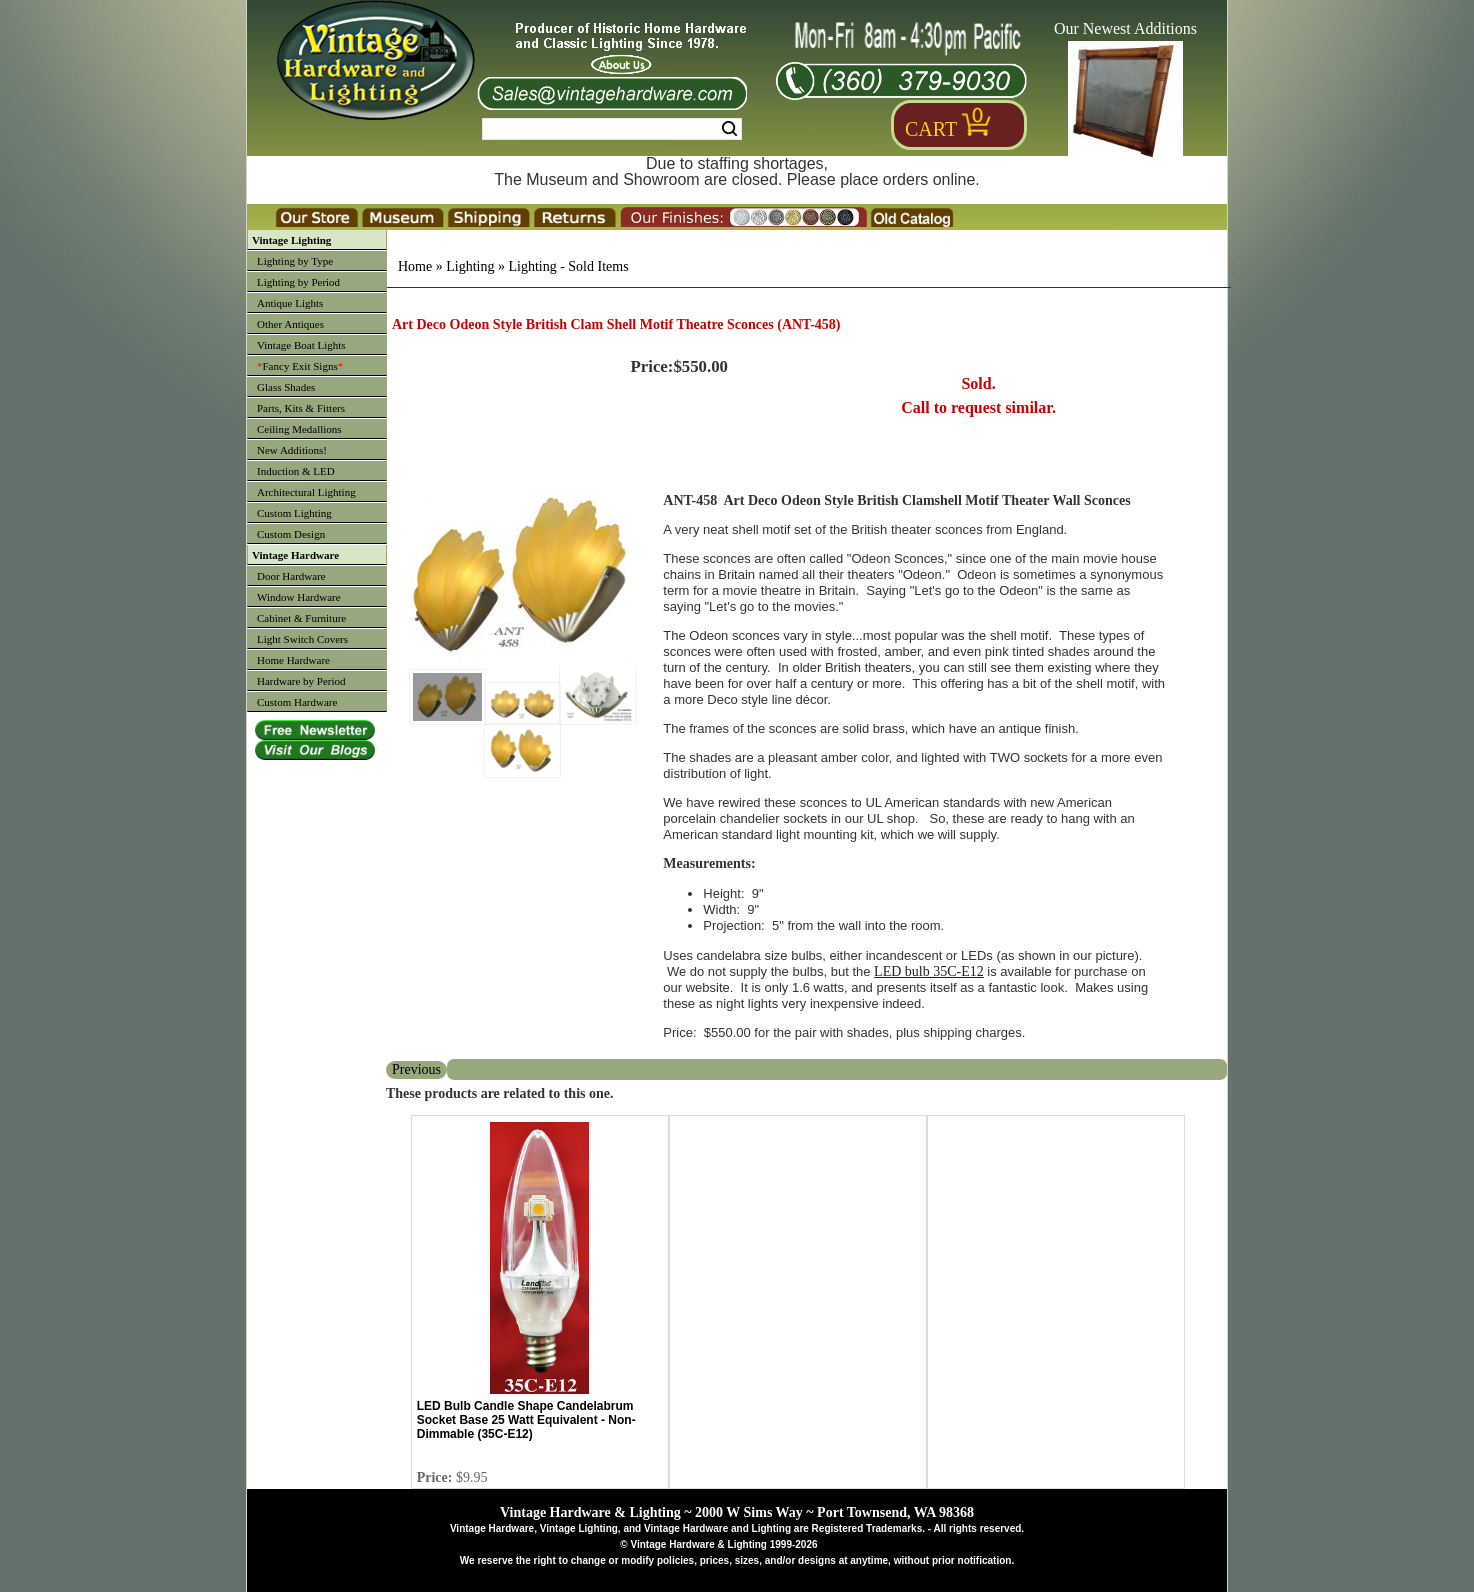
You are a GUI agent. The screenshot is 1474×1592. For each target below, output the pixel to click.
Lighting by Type (295, 261)
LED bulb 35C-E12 (929, 971)
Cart (931, 129)
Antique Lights (290, 303)
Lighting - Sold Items (568, 266)
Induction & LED (296, 471)
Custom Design (291, 534)
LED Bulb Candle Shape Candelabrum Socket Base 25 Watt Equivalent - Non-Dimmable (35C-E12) (526, 1420)
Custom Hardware (297, 702)
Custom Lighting (294, 513)
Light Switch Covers (302, 639)
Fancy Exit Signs (300, 366)
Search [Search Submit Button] (729, 129)
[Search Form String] (612, 129)
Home (415, 266)
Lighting (470, 266)
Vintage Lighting (291, 240)
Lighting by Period (298, 282)
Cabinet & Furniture (301, 618)
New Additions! (292, 450)
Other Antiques (290, 324)
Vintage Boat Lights (301, 345)
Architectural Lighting (306, 492)
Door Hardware (291, 576)
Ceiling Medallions (299, 429)
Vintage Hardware (295, 555)
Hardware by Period (301, 681)
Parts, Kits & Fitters (301, 408)
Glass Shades (286, 387)
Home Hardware (293, 660)
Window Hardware (299, 597)
